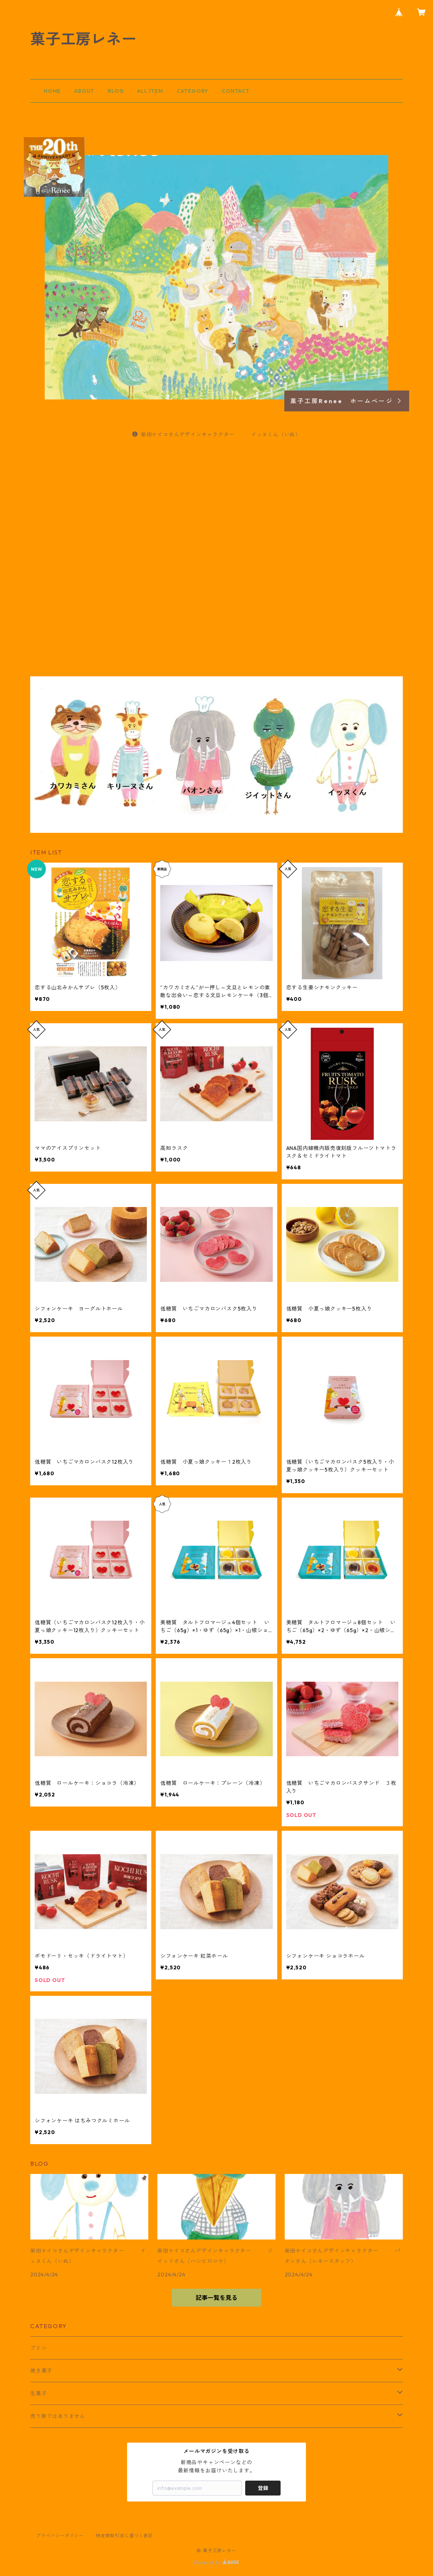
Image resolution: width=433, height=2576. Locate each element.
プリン (38, 2348)
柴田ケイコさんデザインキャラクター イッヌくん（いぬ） (216, 434)
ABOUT (84, 91)
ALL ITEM (150, 91)
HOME (52, 91)
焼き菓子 (41, 2370)
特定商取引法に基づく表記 (124, 2535)
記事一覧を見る (216, 2297)
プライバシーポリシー (60, 2535)
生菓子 (38, 2393)
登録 (263, 2488)
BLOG (116, 91)
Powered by (216, 2562)
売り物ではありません (57, 2416)
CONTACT (236, 91)
